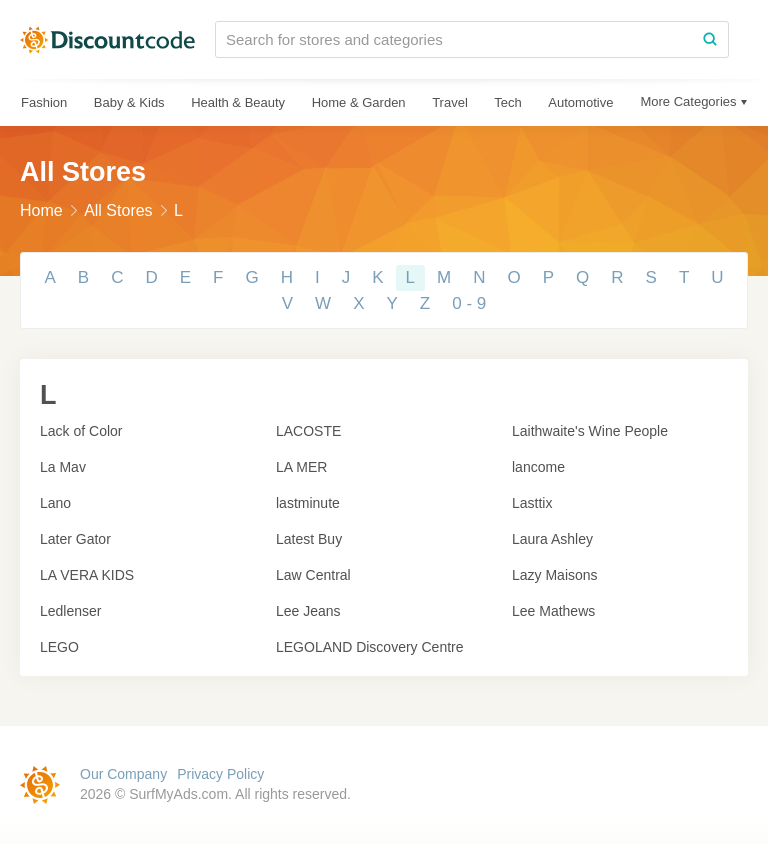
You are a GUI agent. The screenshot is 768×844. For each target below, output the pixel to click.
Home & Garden (359, 102)
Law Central (313, 575)
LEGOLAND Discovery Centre (370, 647)
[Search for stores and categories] (454, 39)
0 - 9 (469, 303)
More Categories (688, 101)
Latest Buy (309, 539)
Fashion (44, 102)
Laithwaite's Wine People (590, 431)
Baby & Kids (129, 102)
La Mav (63, 467)
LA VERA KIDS (87, 575)
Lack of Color (81, 431)
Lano (55, 503)
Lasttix (532, 503)
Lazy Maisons (555, 575)
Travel (450, 102)
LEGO (59, 647)
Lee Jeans (308, 611)
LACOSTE (308, 431)
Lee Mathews (553, 611)
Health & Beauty (238, 102)
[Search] (710, 39)
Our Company (123, 774)
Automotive (580, 102)
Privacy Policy (220, 774)
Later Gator (75, 539)
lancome (538, 467)
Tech (507, 102)
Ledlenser (71, 611)
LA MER (301, 467)
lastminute (308, 503)
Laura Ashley (552, 539)
